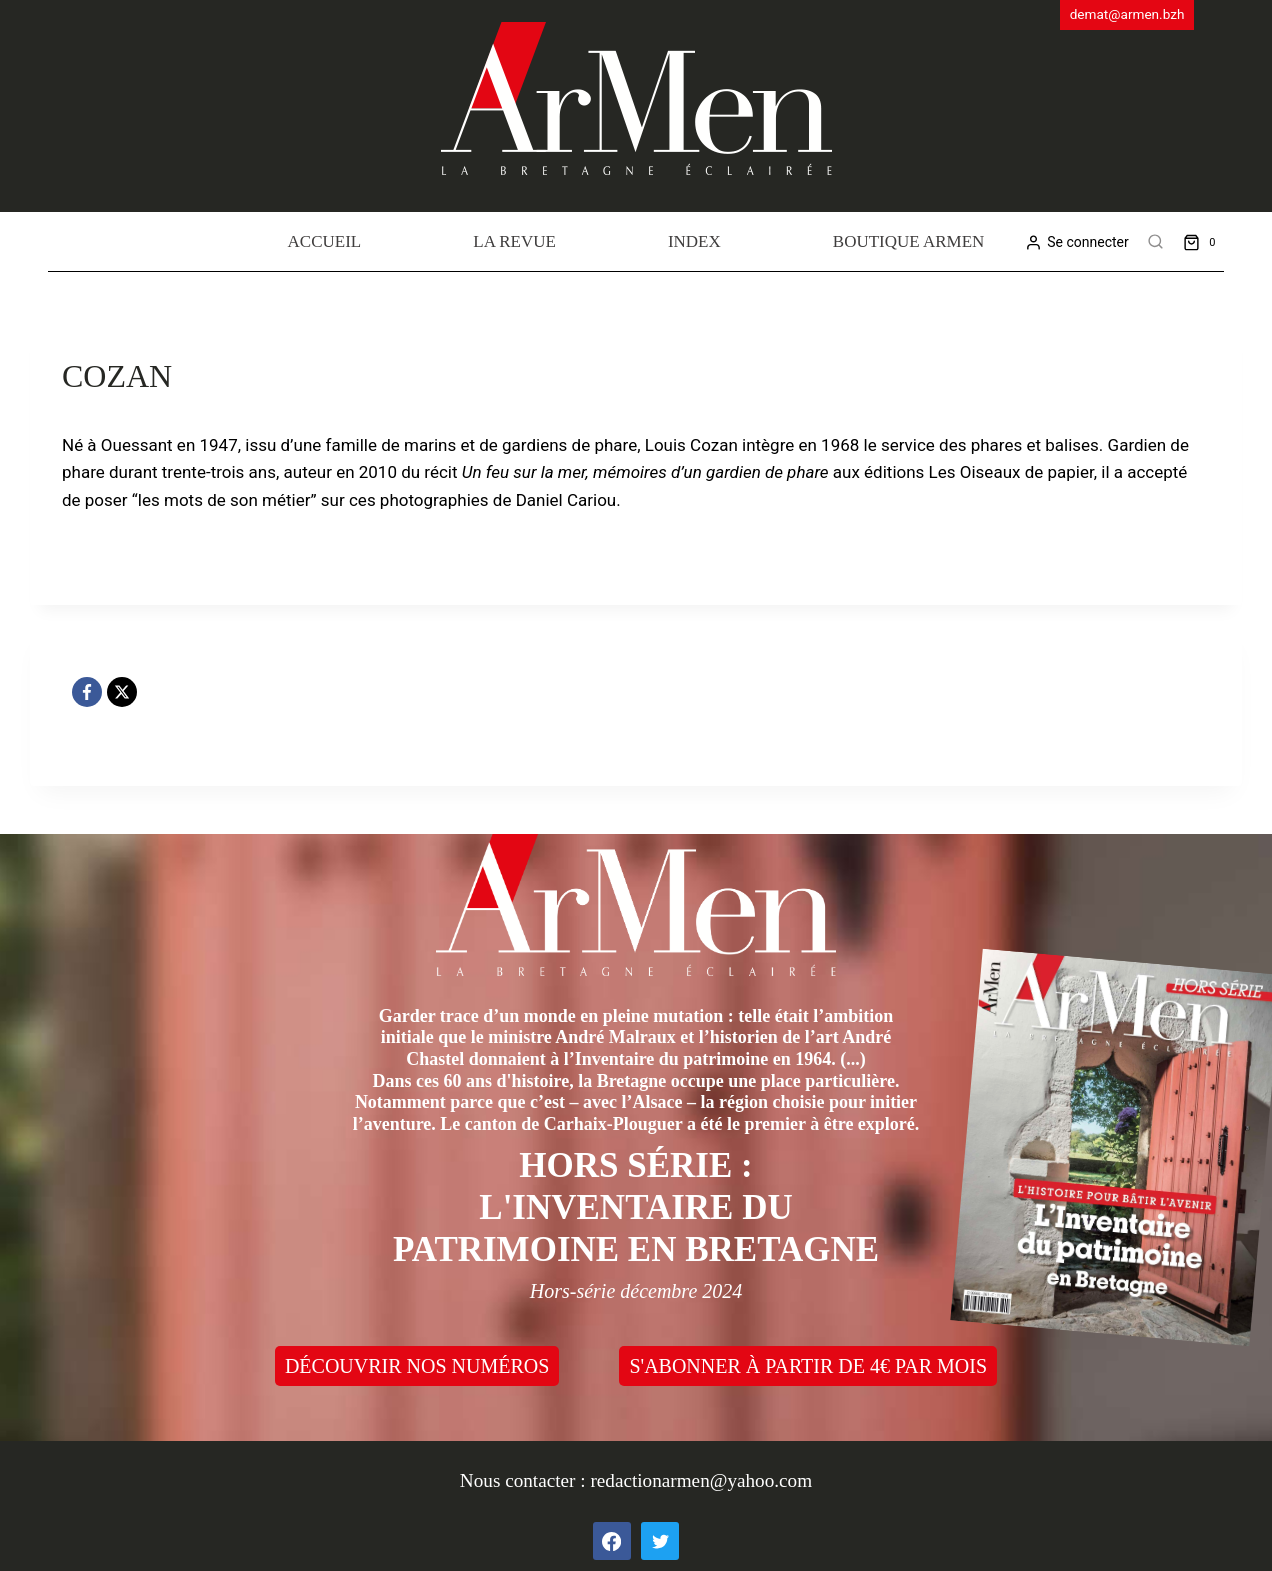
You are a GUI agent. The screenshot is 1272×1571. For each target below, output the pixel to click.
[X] (122, 692)
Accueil (325, 241)
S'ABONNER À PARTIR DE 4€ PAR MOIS (808, 1366)
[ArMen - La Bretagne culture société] (636, 98)
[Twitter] (660, 1541)
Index (694, 241)
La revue (514, 241)
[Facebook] (87, 692)
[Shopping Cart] (1203, 241)
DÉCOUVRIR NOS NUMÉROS (417, 1366)
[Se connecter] (1076, 242)
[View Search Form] (1156, 242)
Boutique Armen (909, 241)
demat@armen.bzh (1127, 14)
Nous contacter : (525, 1480)
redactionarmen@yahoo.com (701, 1480)
